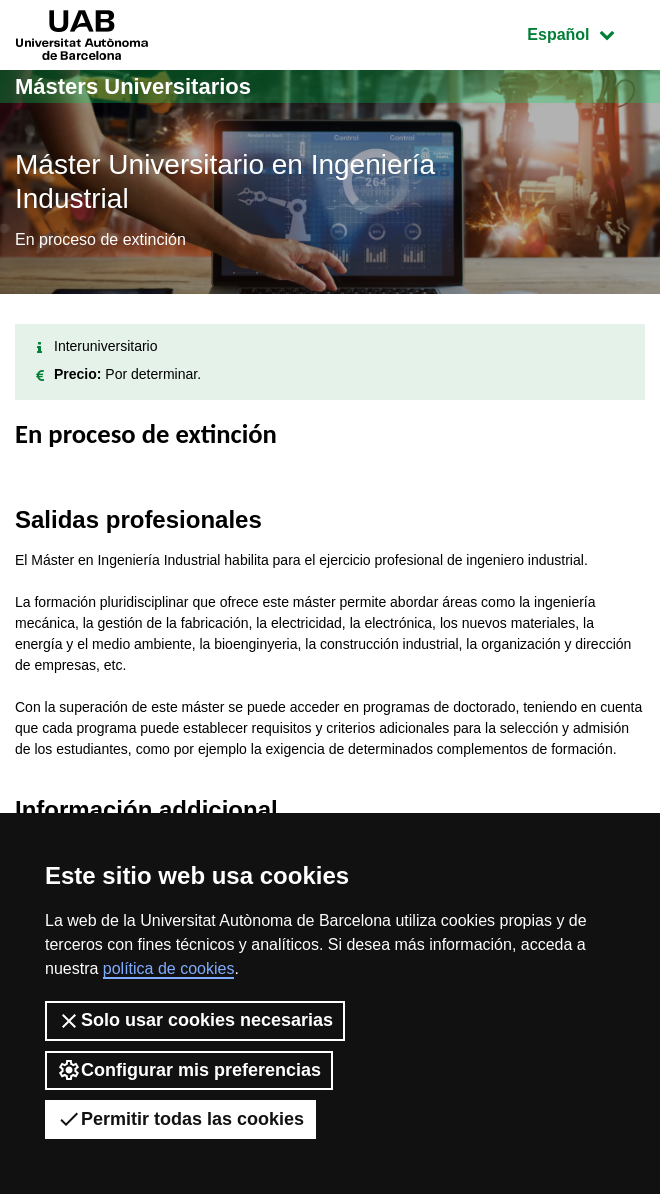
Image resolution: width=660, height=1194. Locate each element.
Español (585, 32)
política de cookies (169, 968)
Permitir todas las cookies (180, 1119)
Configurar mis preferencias (189, 1070)
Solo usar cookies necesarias (195, 1021)
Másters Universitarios (133, 86)
